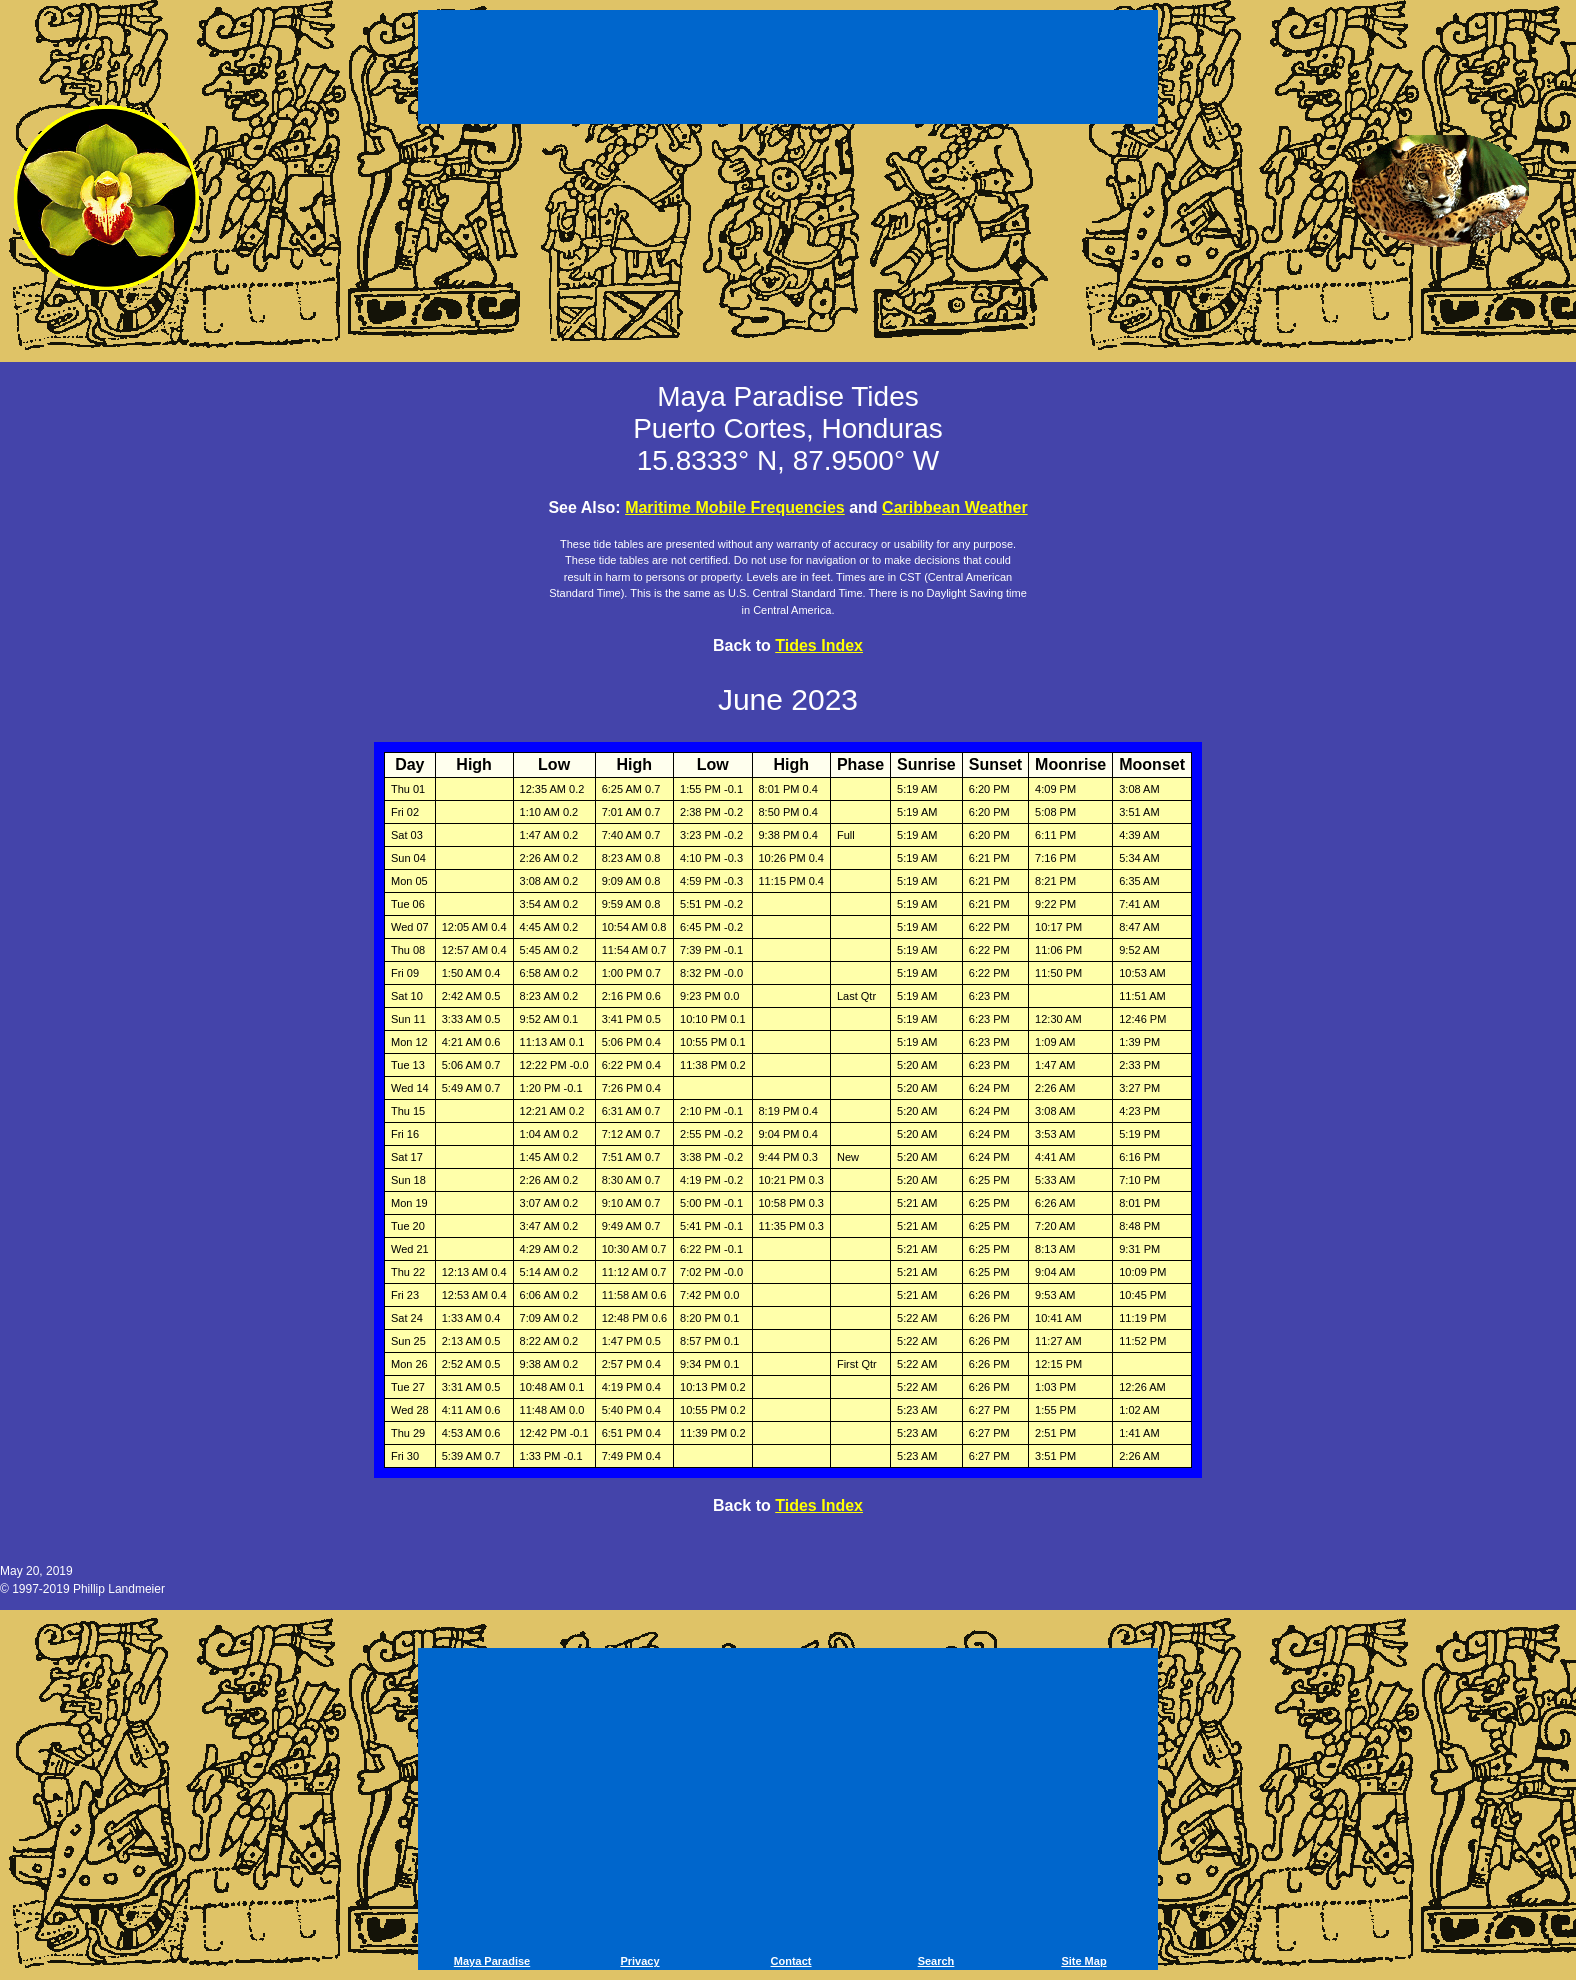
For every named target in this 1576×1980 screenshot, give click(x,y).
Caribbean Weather (955, 507)
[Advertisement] (788, 70)
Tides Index (819, 645)
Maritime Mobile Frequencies (735, 507)
